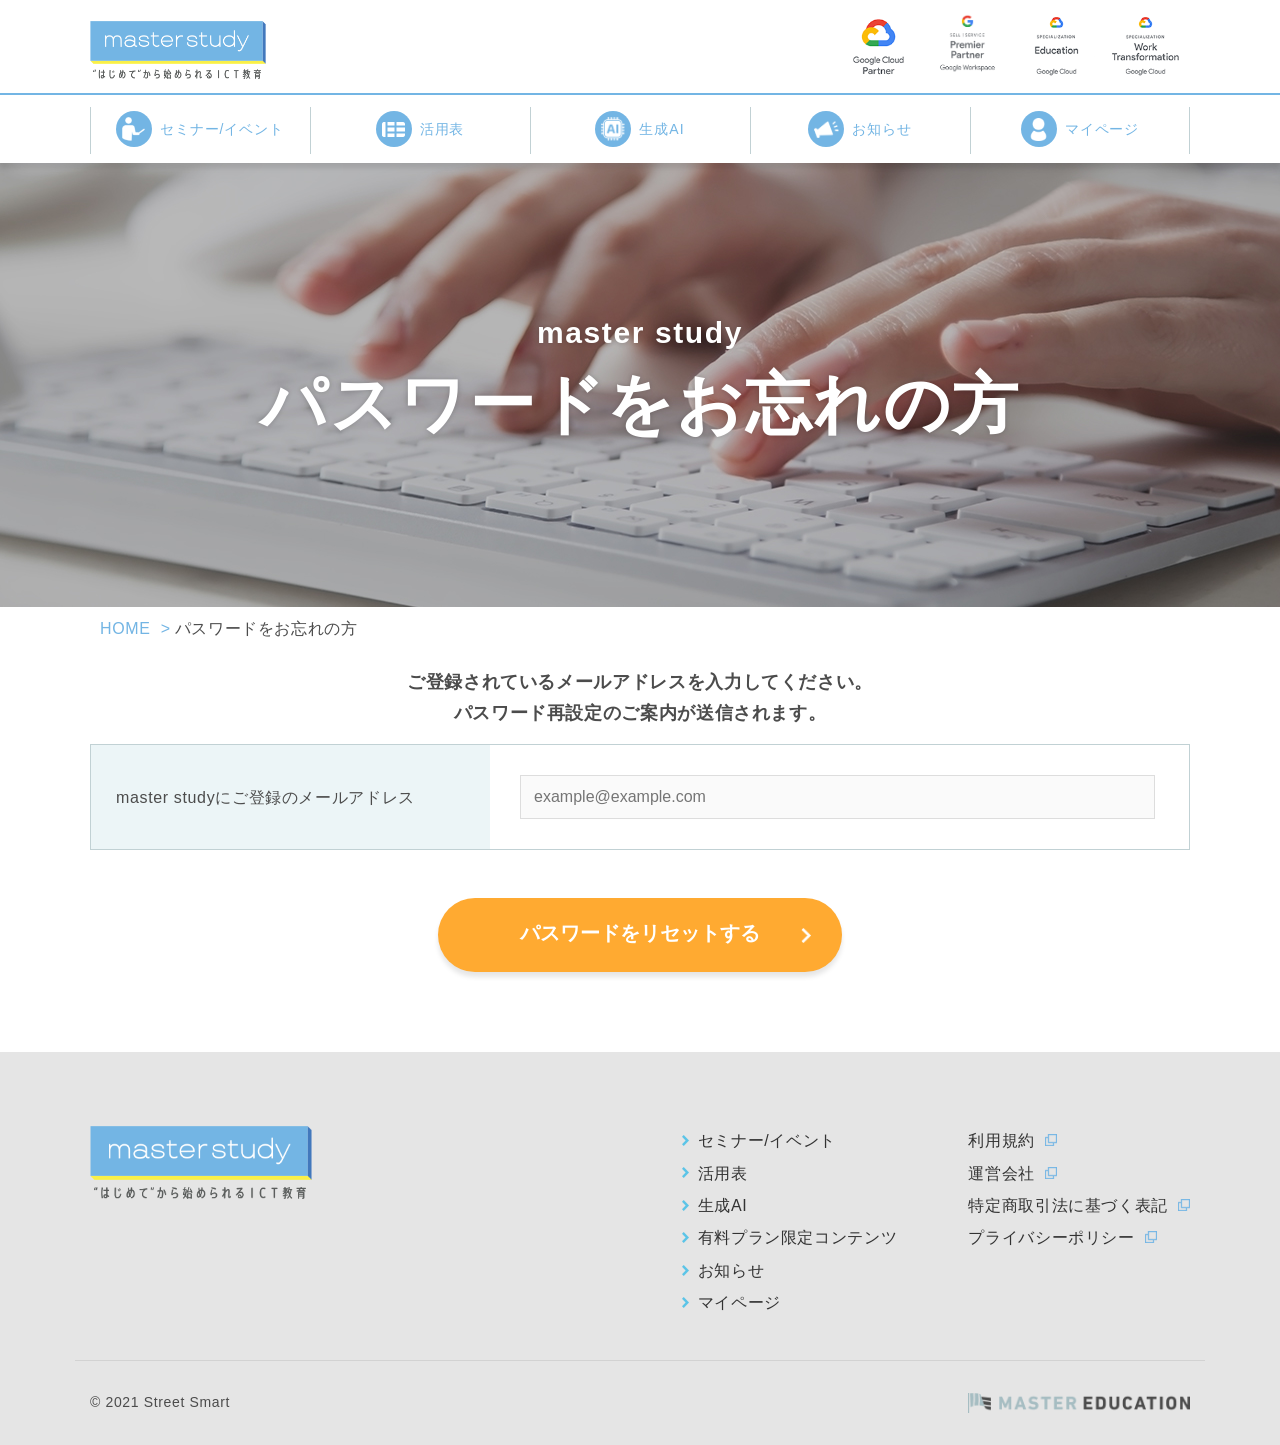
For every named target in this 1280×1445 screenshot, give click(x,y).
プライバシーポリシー (1051, 1237)
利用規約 (1001, 1140)
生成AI (639, 129)
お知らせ (860, 129)
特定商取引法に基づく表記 (1068, 1205)
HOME (125, 628)
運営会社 (1001, 1173)
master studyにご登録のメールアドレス (265, 797)
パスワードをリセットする (640, 933)
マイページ (1080, 129)
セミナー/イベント (200, 129)
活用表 (420, 129)
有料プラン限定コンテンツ (798, 1237)
